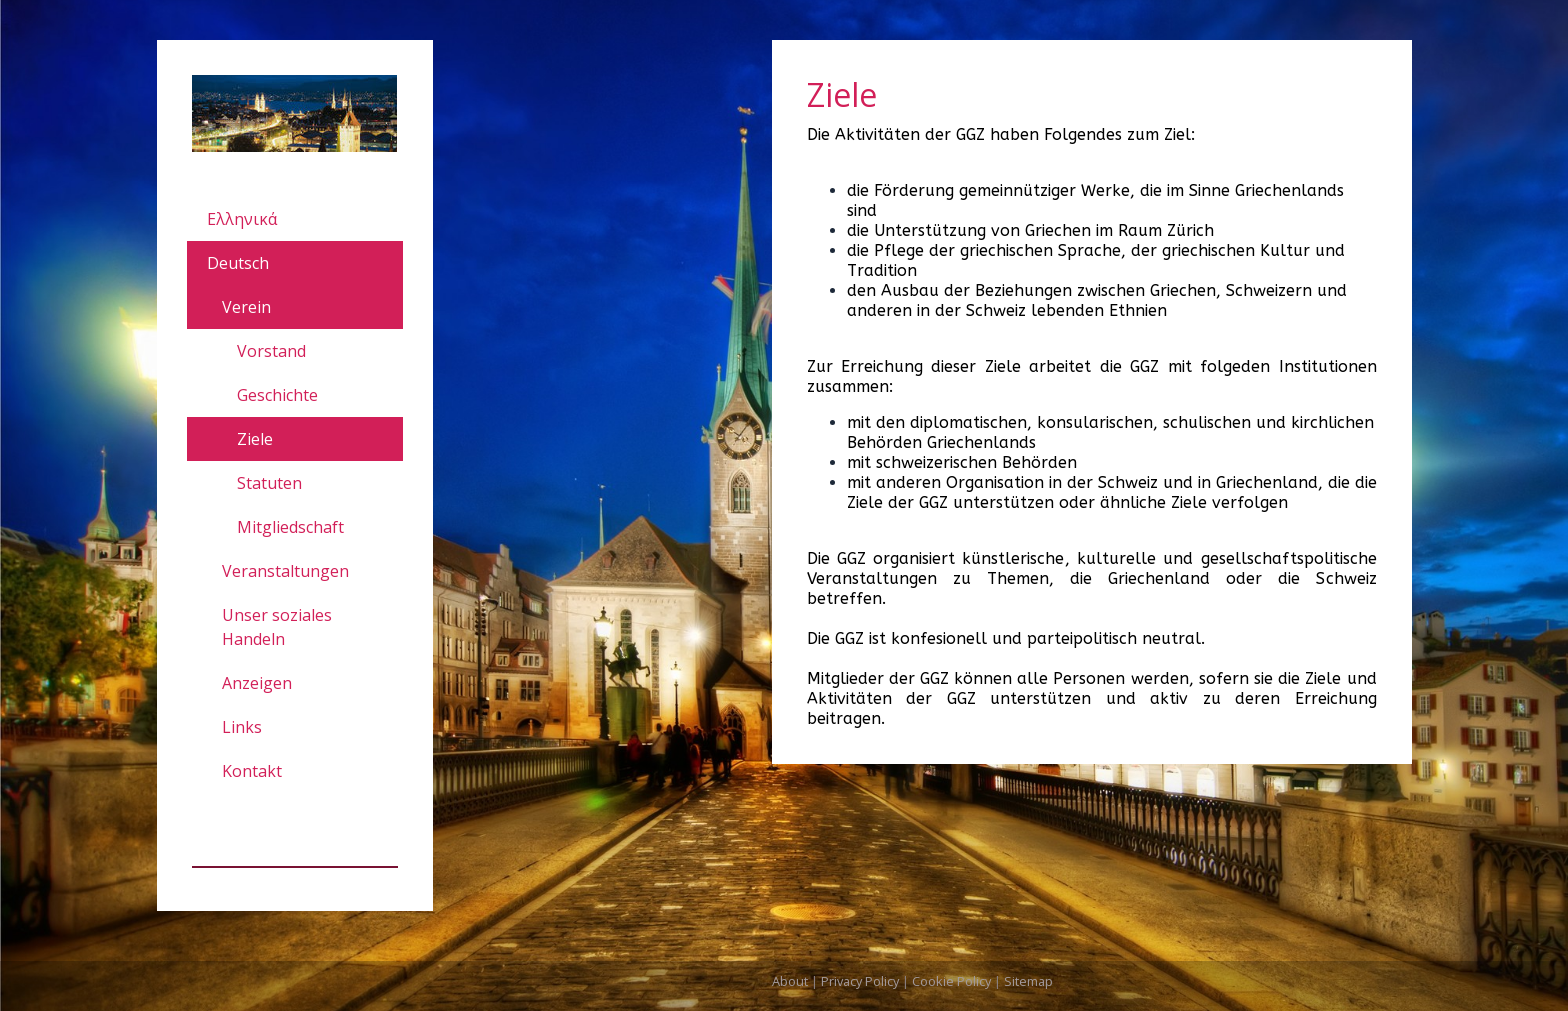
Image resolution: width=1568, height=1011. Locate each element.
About (790, 981)
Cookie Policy (951, 981)
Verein (246, 307)
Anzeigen (257, 683)
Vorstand (271, 351)
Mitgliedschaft (290, 527)
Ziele (255, 439)
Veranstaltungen (285, 571)
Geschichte (277, 395)
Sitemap (1028, 981)
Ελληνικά (242, 219)
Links (242, 727)
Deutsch (238, 263)
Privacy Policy (860, 981)
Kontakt (252, 771)
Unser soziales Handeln (277, 627)
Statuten (269, 483)
